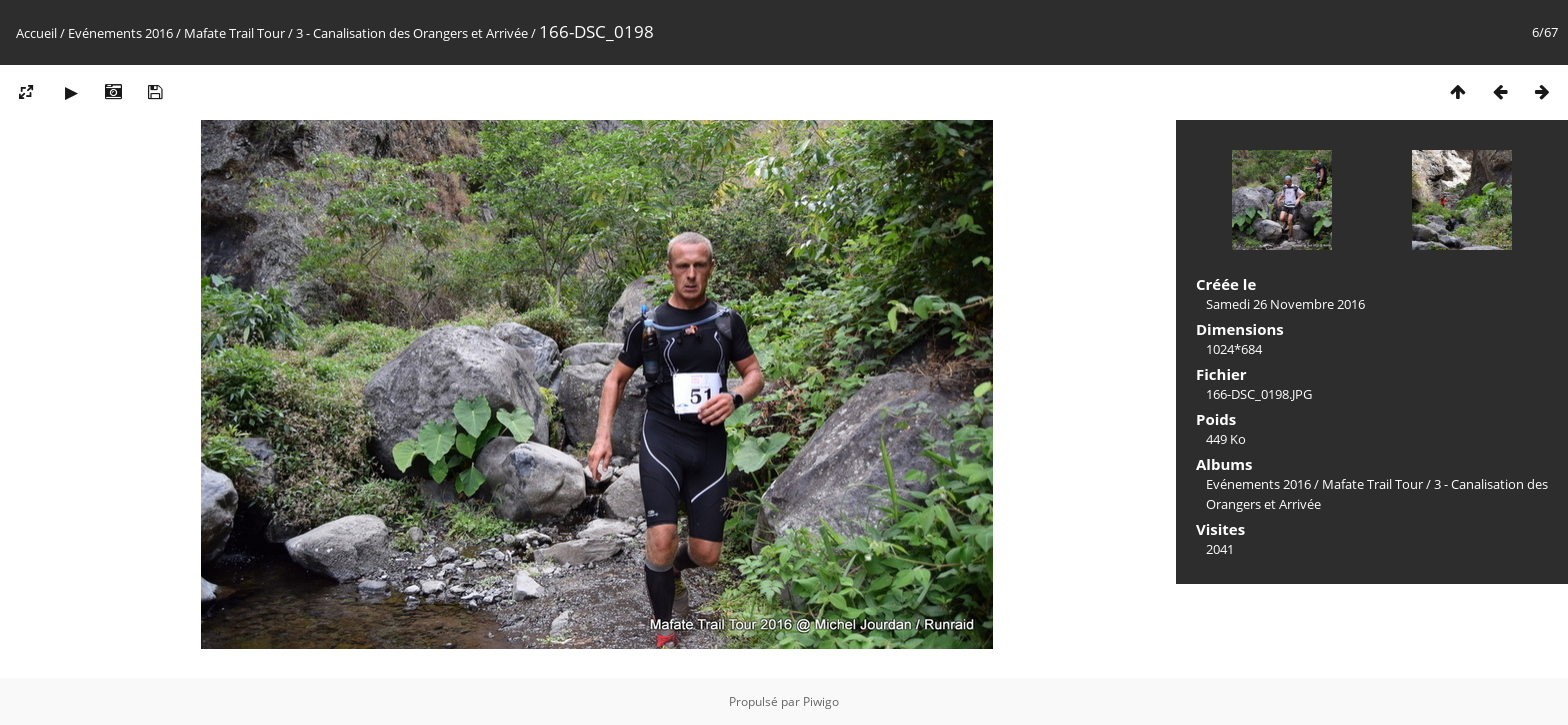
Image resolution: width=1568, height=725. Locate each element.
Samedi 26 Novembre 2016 (1285, 304)
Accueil (36, 33)
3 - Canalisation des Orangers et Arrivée (412, 33)
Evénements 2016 (120, 33)
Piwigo (821, 701)
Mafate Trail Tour (234, 33)
